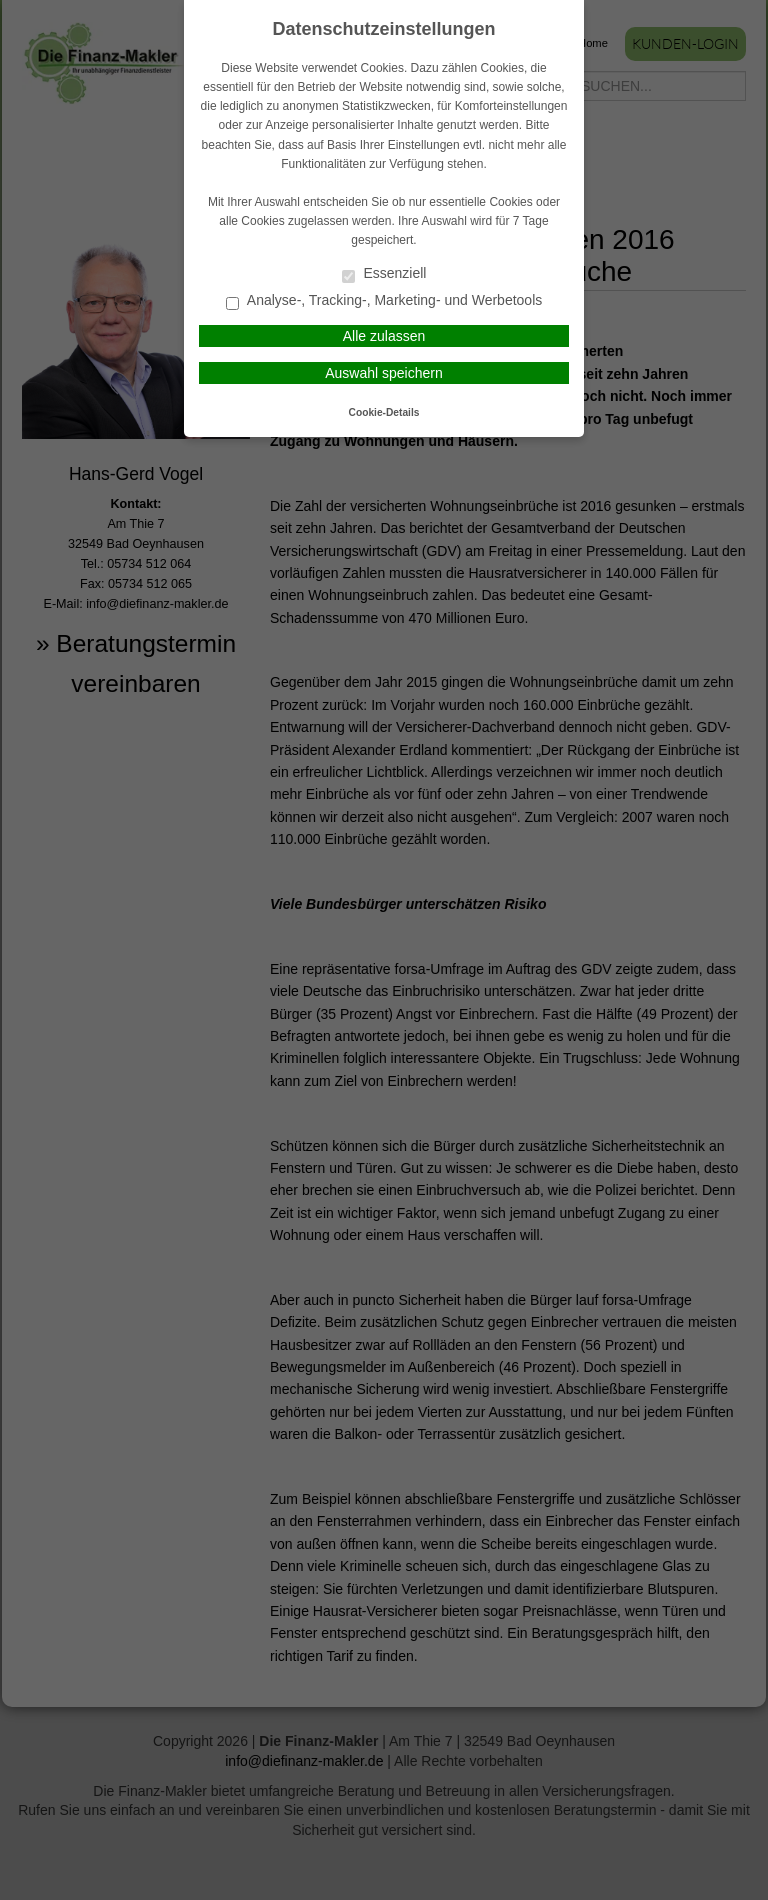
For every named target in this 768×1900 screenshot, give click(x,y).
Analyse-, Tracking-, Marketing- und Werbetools (384, 301)
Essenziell (384, 274)
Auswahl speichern (384, 373)
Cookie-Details (384, 412)
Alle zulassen (384, 336)
